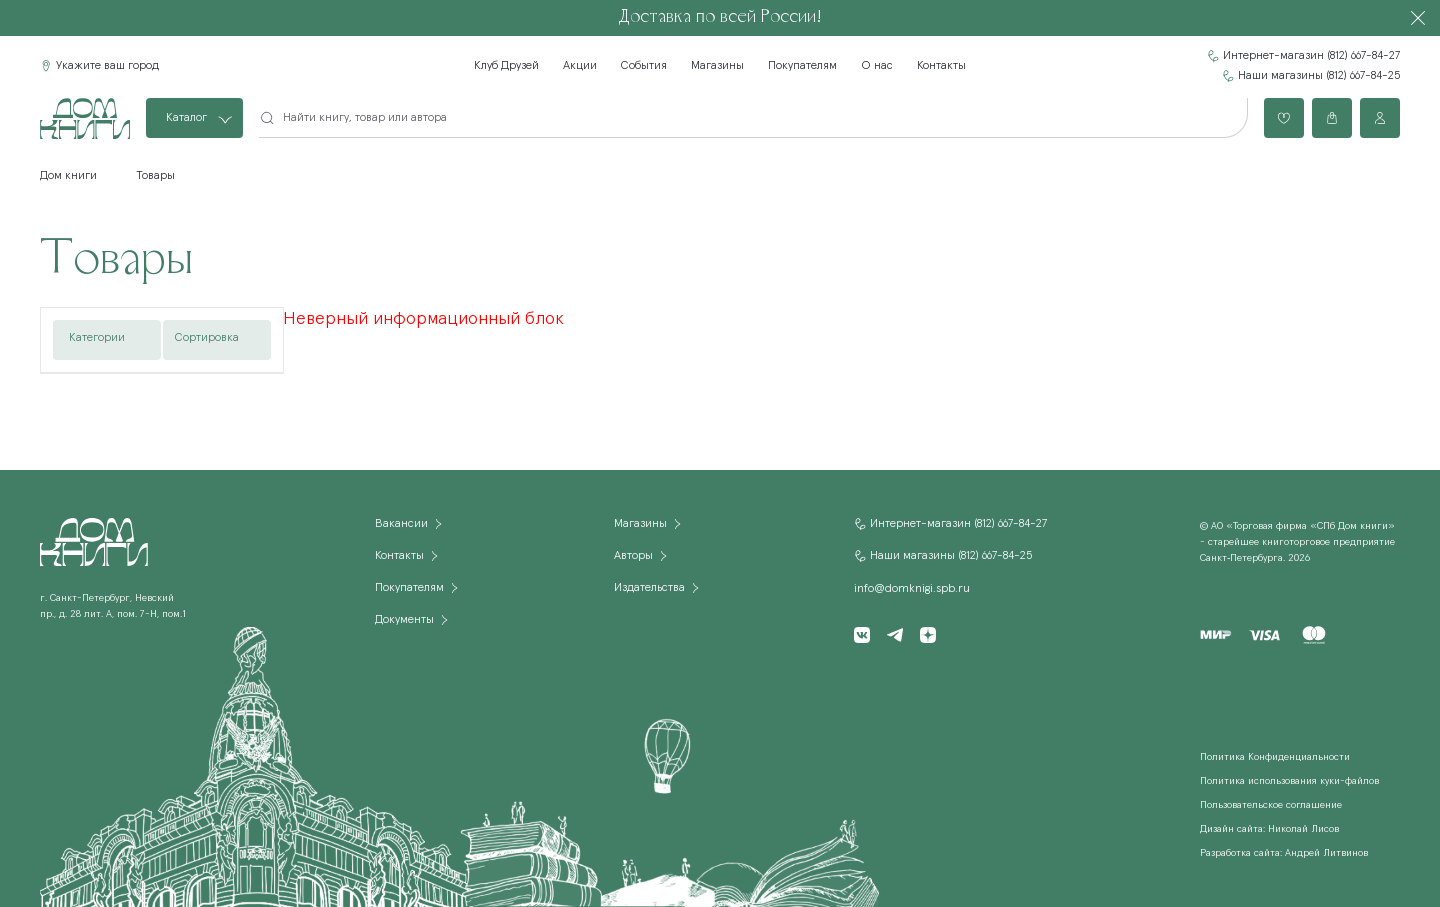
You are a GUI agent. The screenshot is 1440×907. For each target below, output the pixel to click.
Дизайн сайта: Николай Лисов (1269, 829)
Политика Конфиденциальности (1275, 757)
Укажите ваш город (107, 66)
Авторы (633, 556)
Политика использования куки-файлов (1289, 781)
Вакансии (401, 524)
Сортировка (207, 338)
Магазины (717, 66)
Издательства (649, 588)
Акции (580, 66)
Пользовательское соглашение (1271, 805)
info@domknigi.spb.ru (912, 589)
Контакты (941, 66)
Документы (404, 620)
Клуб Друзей (506, 66)
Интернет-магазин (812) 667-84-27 (1311, 56)
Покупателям (802, 66)
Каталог (186, 118)
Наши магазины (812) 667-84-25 (1319, 76)
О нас (877, 66)
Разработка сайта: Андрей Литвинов (1284, 853)
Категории (97, 338)
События (644, 66)
